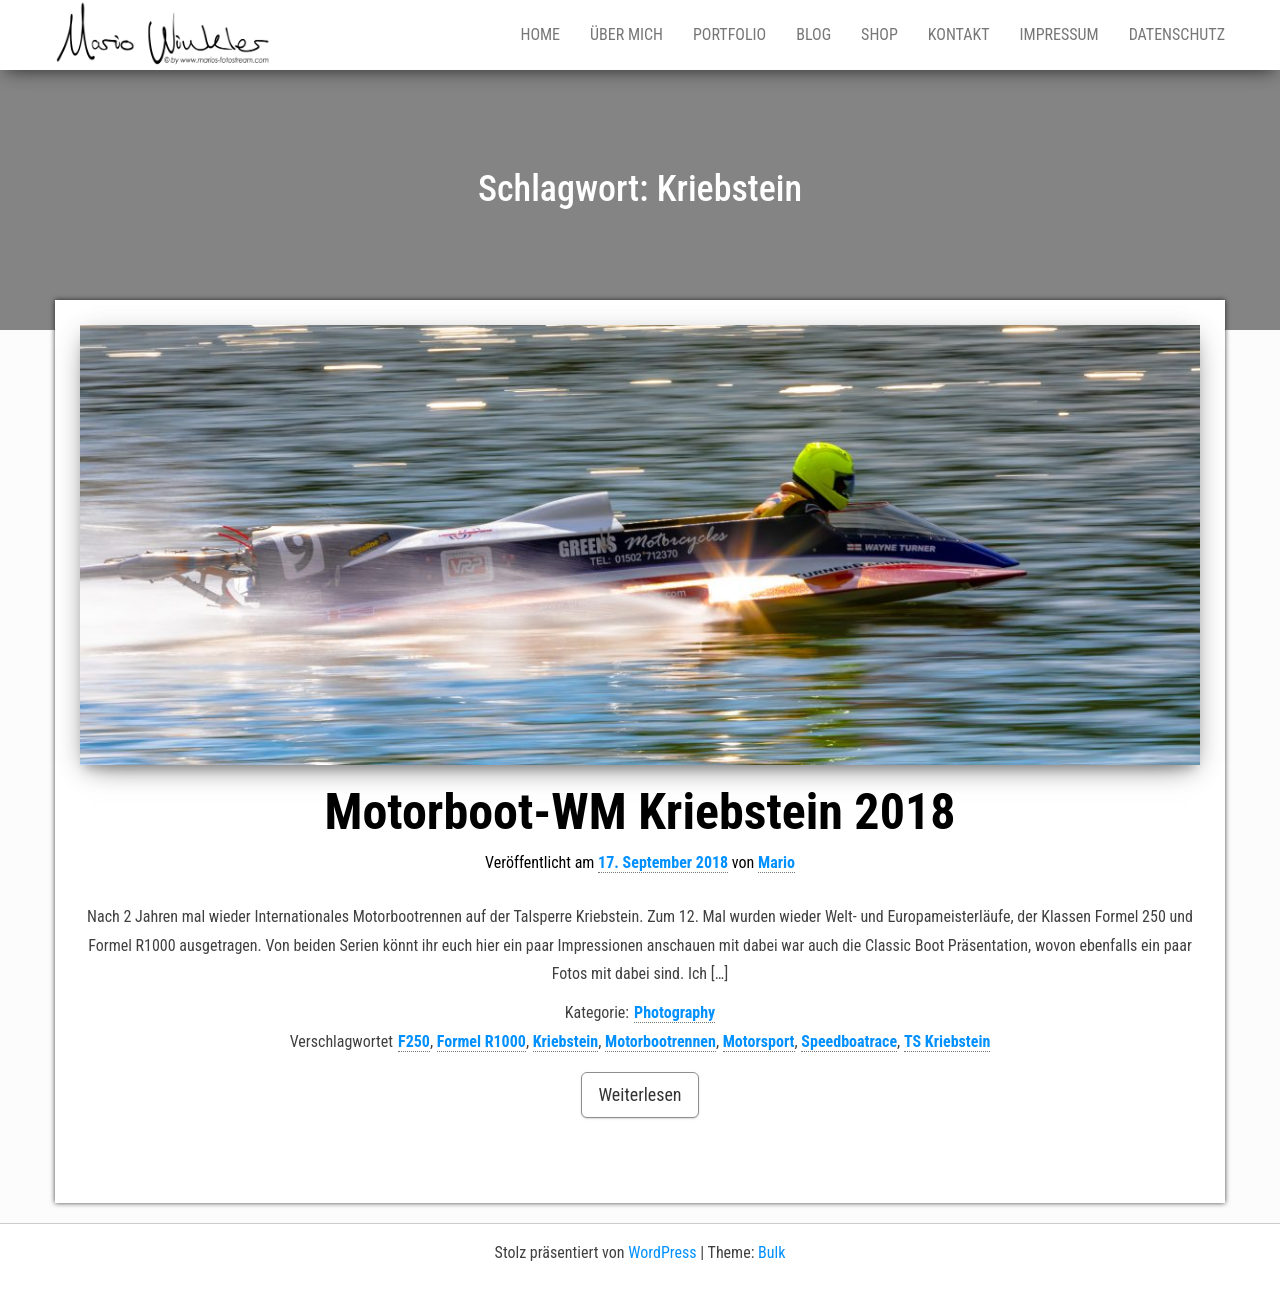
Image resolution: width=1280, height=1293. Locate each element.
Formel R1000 (481, 1041)
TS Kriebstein (947, 1041)
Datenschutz (1177, 34)
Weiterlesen (639, 1094)
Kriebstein (566, 1041)
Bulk (771, 1252)
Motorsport (759, 1041)
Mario (776, 862)
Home (540, 34)
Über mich (626, 34)
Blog (813, 34)
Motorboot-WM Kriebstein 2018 (640, 812)
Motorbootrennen (660, 1041)
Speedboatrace (849, 1041)
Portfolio (729, 34)
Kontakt (959, 34)
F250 (414, 1041)
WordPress (662, 1252)
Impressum (1059, 34)
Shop (879, 34)
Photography (674, 1012)
